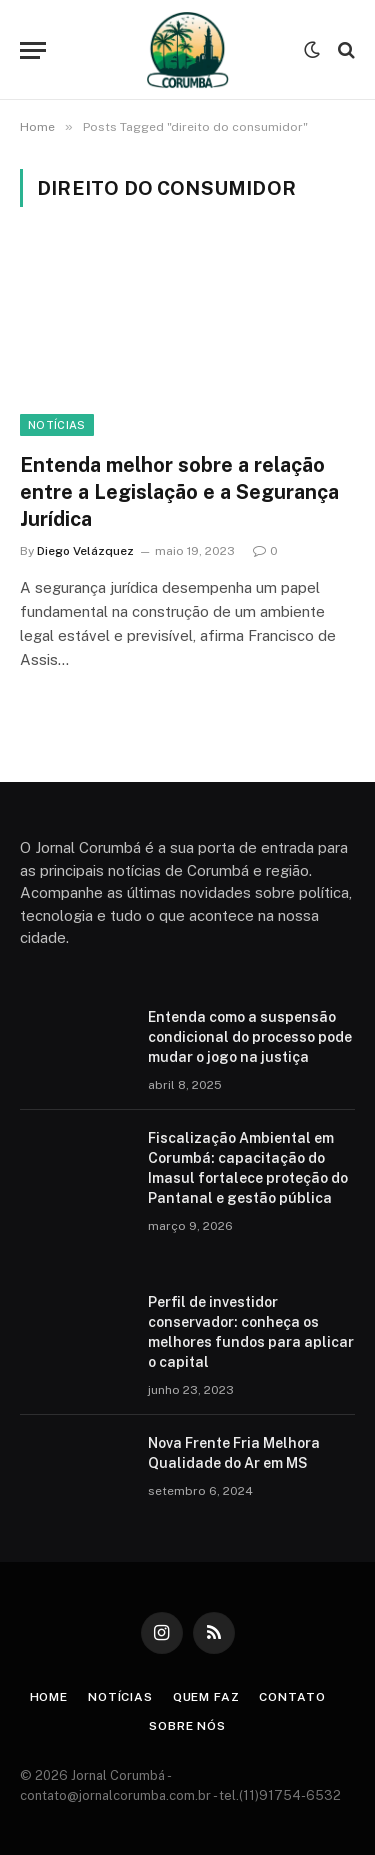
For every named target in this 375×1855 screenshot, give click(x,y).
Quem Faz (206, 1697)
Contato (292, 1697)
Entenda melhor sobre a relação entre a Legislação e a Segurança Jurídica (179, 492)
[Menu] (33, 50)
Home (49, 1697)
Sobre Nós (187, 1726)
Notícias (57, 425)
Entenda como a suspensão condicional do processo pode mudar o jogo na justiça (250, 1037)
